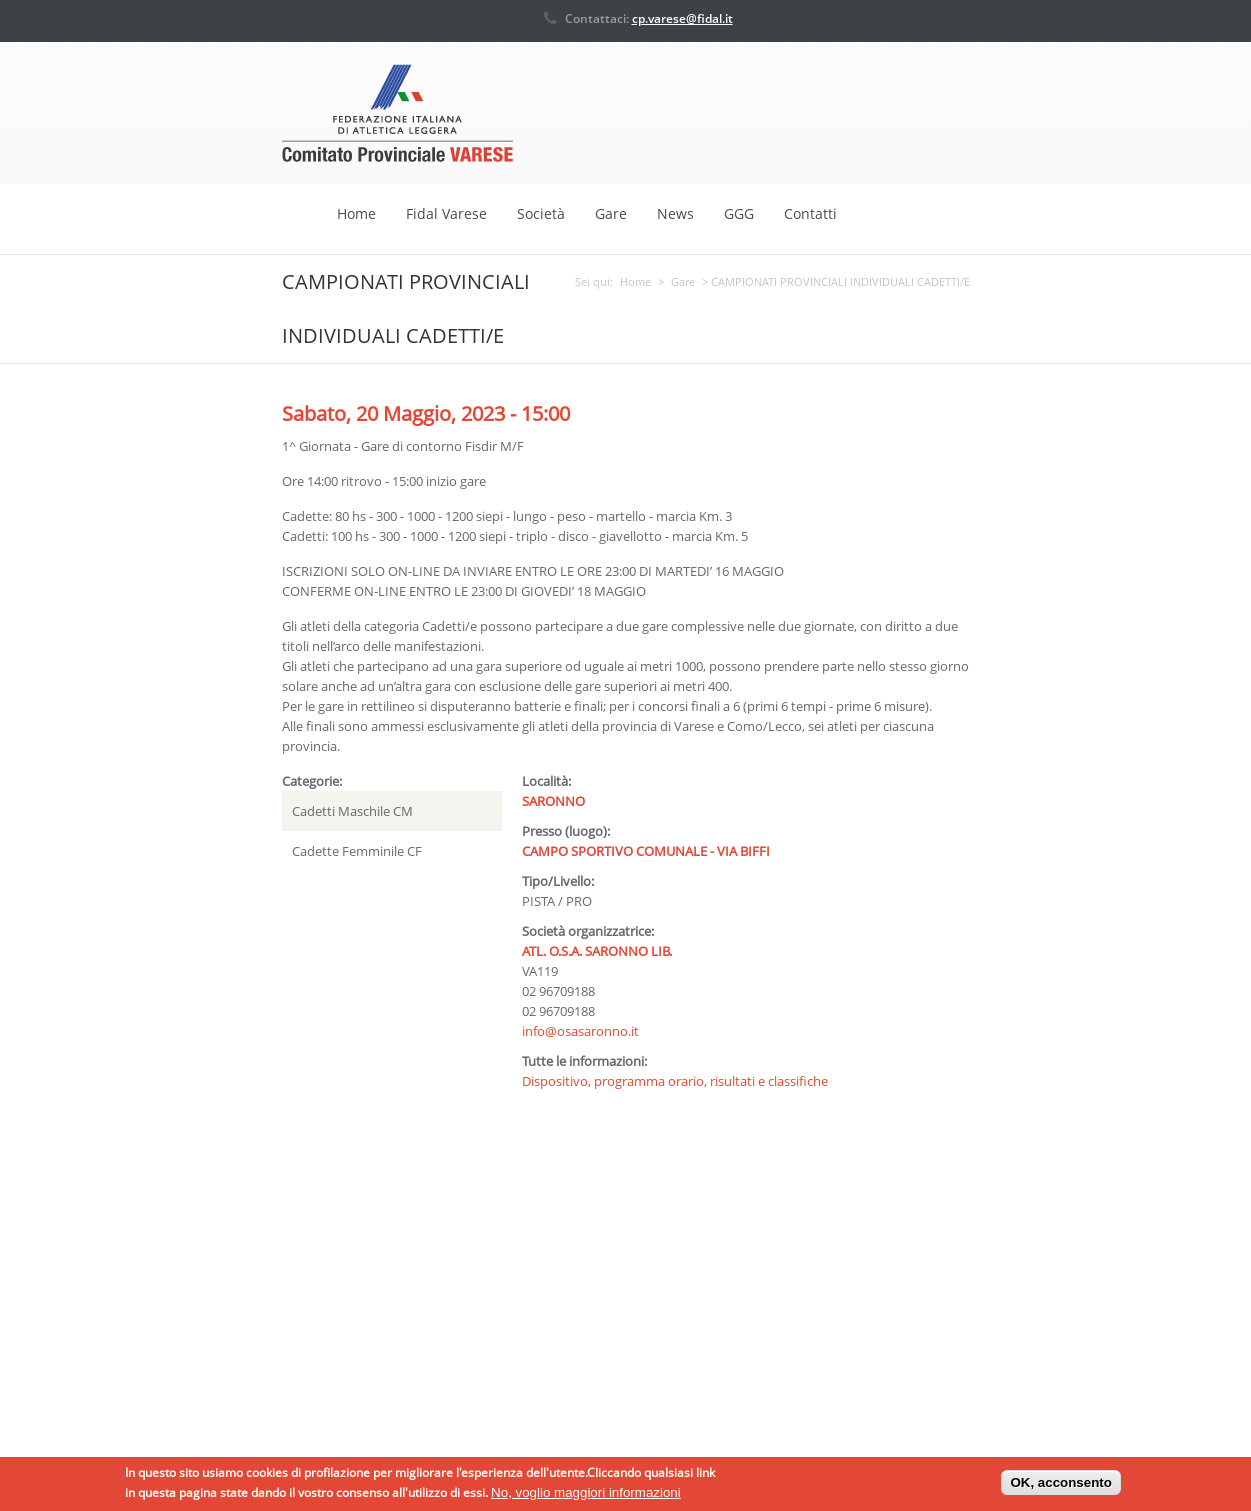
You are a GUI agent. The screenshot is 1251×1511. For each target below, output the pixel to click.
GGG (739, 213)
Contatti (810, 213)
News (675, 213)
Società (541, 213)
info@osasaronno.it (580, 1030)
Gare (611, 213)
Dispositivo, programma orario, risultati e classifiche (675, 1080)
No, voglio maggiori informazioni (586, 1495)
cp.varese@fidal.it (682, 18)
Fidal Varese (446, 213)
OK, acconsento (1060, 1486)
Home (356, 213)
